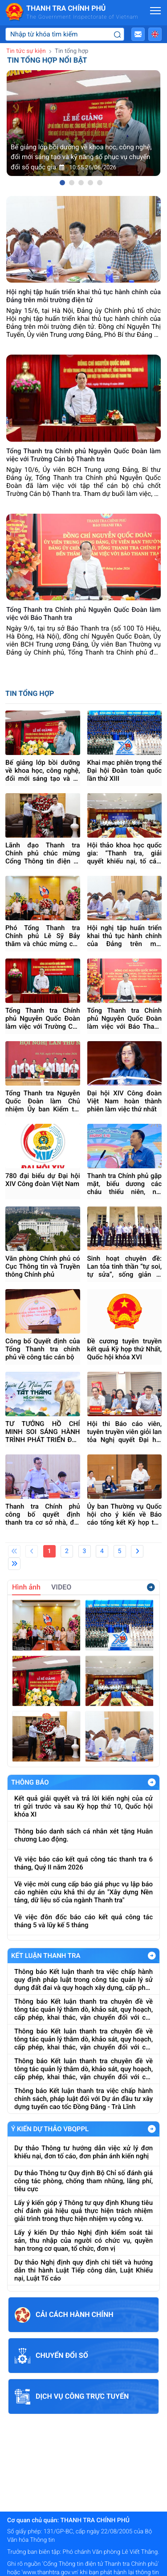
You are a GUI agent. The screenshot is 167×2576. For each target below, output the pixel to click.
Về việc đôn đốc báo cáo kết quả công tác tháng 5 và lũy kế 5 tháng (83, 1921)
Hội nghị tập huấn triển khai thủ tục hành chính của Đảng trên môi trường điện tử (124, 936)
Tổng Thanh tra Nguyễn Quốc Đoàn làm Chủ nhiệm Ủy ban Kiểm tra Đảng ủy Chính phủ (42, 1101)
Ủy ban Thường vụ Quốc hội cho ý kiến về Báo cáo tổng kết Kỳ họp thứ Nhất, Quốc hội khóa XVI (124, 1514)
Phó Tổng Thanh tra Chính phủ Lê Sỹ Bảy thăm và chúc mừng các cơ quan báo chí (42, 936)
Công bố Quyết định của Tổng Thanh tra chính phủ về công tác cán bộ (42, 1349)
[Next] (137, 1551)
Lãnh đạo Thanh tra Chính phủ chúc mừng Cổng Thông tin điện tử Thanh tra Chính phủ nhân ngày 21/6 (42, 853)
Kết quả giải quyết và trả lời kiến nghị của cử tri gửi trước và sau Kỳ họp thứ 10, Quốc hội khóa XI (83, 1806)
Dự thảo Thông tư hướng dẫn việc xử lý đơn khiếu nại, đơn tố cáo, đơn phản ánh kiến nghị (83, 2152)
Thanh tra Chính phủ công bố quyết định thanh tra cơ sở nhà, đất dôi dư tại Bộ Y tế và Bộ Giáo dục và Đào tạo (42, 1514)
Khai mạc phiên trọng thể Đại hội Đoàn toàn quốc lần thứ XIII (124, 771)
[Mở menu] (155, 10)
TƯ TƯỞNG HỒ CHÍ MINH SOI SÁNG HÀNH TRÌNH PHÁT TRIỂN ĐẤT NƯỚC (42, 1432)
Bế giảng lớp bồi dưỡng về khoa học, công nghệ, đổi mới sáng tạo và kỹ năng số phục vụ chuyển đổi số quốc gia (42, 771)
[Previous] (31, 1551)
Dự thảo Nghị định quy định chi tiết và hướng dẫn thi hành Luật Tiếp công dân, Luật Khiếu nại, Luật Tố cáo (83, 2270)
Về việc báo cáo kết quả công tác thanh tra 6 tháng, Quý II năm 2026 (83, 1863)
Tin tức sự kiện (26, 51)
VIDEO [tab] (61, 1587)
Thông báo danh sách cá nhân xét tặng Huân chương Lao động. (83, 1835)
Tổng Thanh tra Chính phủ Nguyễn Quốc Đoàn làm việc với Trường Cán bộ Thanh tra (42, 1018)
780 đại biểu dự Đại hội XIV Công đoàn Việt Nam (42, 1180)
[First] (14, 1551)
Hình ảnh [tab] (26, 1587)
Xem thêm (151, 1587)
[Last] (14, 1564)
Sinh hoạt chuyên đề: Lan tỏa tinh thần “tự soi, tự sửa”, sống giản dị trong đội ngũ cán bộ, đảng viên (124, 1266)
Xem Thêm (152, 1782)
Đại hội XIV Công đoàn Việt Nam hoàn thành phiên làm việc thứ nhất (124, 1101)
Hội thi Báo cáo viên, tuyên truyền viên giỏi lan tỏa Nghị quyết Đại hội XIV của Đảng (124, 1432)
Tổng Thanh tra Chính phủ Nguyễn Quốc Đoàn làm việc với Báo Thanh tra (124, 1018)
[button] (138, 34)
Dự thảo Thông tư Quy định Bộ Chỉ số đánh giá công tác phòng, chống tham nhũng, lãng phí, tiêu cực (83, 2181)
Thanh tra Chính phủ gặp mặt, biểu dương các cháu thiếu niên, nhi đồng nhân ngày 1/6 (124, 1184)
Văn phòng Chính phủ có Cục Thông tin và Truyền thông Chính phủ (42, 1266)
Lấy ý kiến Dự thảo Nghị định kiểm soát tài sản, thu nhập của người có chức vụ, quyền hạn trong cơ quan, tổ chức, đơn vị (83, 2241)
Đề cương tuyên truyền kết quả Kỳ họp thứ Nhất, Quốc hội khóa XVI (124, 1349)
